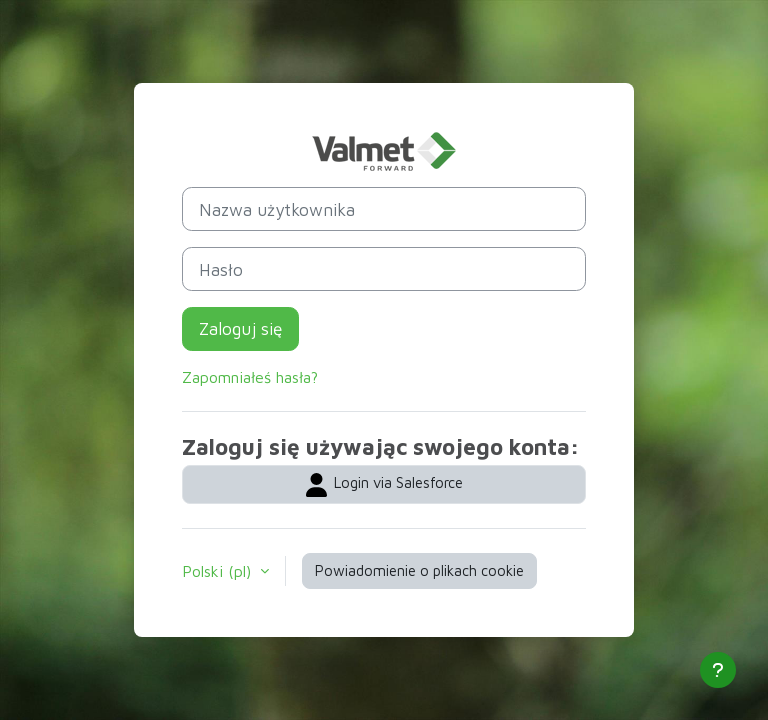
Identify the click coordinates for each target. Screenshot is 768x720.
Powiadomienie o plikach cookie (419, 570)
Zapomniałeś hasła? (250, 377)
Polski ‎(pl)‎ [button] (219, 571)
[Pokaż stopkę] (718, 670)
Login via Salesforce (384, 485)
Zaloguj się (240, 328)
